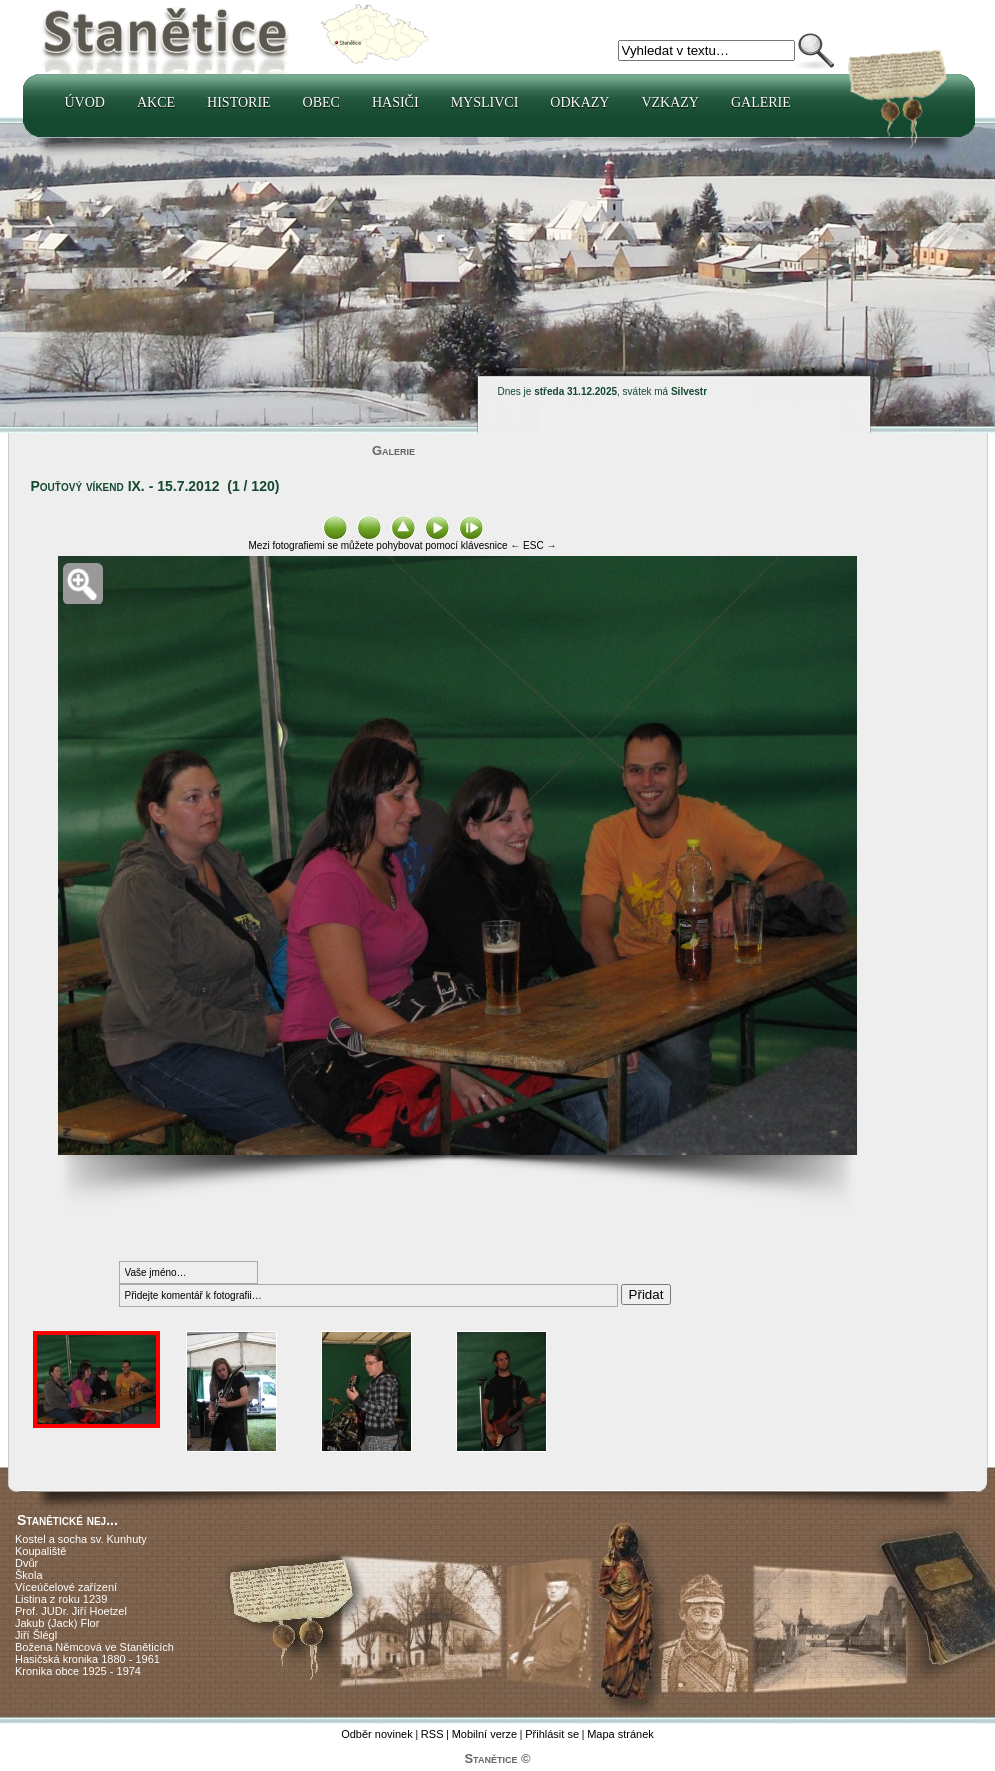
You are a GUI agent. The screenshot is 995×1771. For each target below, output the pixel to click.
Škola (29, 1575)
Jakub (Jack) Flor (57, 1623)
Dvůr (26, 1563)
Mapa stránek (620, 1734)
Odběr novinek (377, 1734)
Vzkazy (670, 102)
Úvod (85, 102)
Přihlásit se (552, 1734)
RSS (432, 1734)
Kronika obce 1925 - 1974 (78, 1671)
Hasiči (395, 102)
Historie (239, 102)
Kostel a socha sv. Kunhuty (81, 1539)
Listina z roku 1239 (61, 1599)
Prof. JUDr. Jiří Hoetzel (71, 1611)
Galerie (761, 102)
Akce (156, 102)
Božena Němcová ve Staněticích (94, 1647)
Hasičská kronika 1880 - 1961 (87, 1659)
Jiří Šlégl (36, 1635)
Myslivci (485, 102)
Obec (321, 102)
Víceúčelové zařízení (66, 1587)
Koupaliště (40, 1551)
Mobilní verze (484, 1734)
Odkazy (579, 102)
